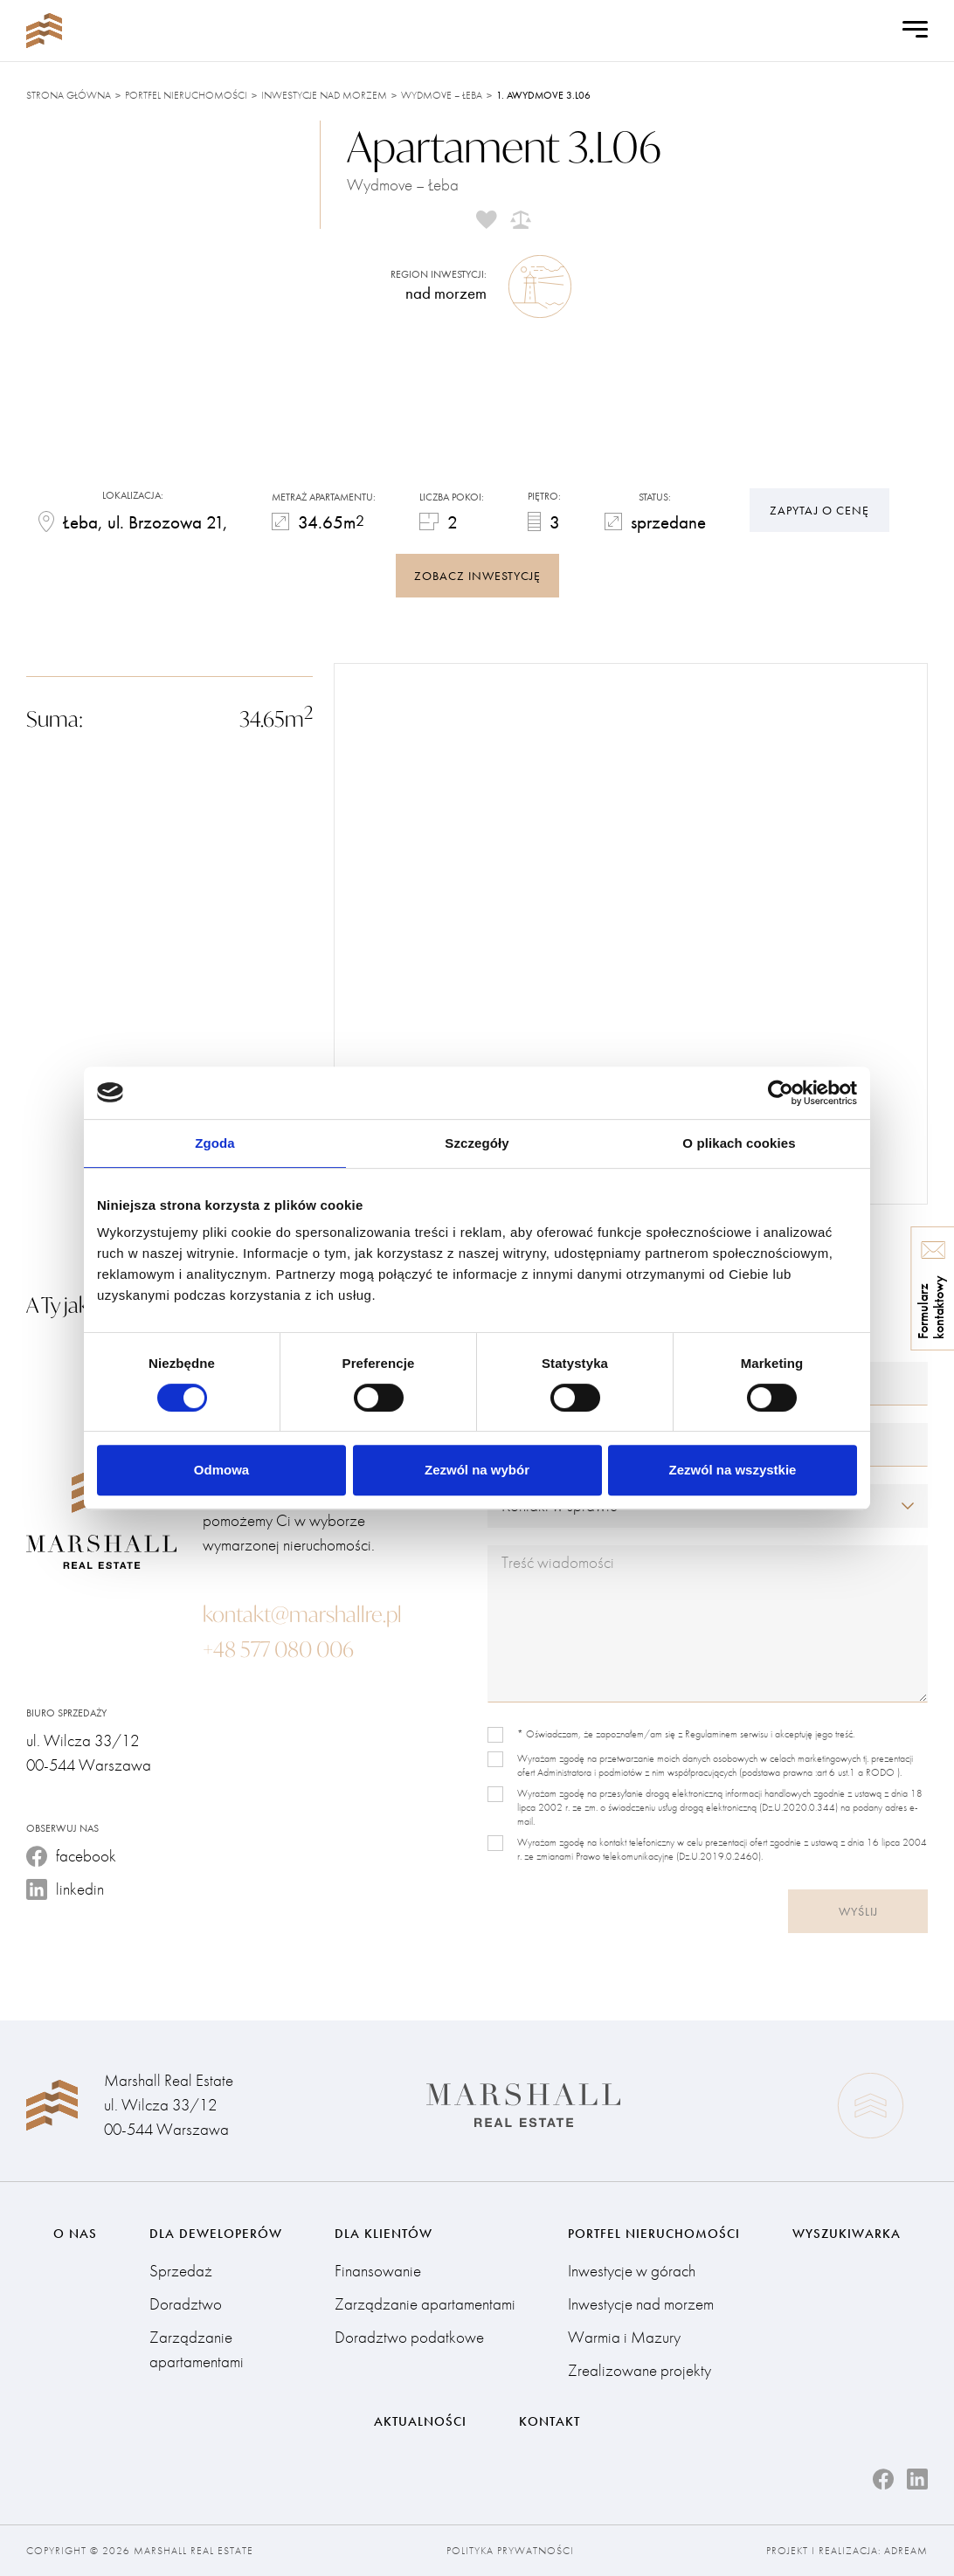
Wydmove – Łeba (441, 95)
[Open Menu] (915, 30)
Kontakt (549, 2421)
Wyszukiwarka (846, 2233)
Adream (906, 2551)
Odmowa (221, 1469)
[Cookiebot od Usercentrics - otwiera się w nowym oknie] (780, 1093)
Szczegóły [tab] (476, 1143)
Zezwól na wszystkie (733, 1469)
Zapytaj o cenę (819, 510)
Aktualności (420, 2421)
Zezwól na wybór (477, 1469)
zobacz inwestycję (477, 576)
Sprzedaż (180, 2271)
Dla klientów (383, 2233)
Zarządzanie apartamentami (196, 2349)
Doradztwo (185, 2304)
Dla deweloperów (215, 2233)
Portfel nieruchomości (186, 95)
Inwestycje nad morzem (324, 95)
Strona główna (68, 95)
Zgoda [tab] (215, 1143)
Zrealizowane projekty (639, 2370)
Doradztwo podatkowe (409, 2337)
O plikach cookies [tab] (738, 1143)
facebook (71, 1856)
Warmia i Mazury (624, 2337)
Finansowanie (378, 2271)
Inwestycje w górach (631, 2271)
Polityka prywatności (510, 2551)
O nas (75, 2233)
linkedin (65, 1889)
